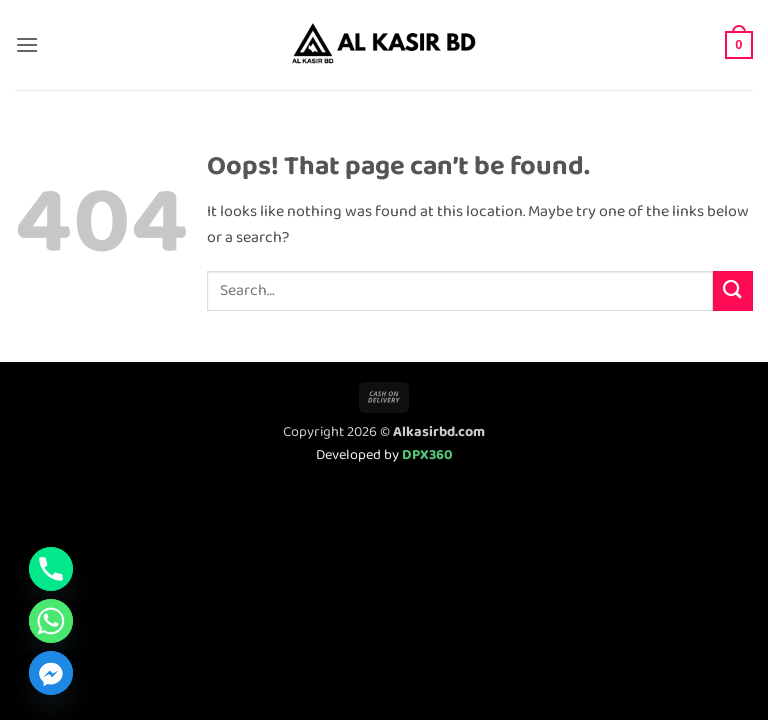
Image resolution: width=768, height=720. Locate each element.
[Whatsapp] (51, 621)
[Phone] (51, 569)
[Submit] (733, 290)
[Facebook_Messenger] (51, 673)
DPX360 (427, 455)
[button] (27, 44)
